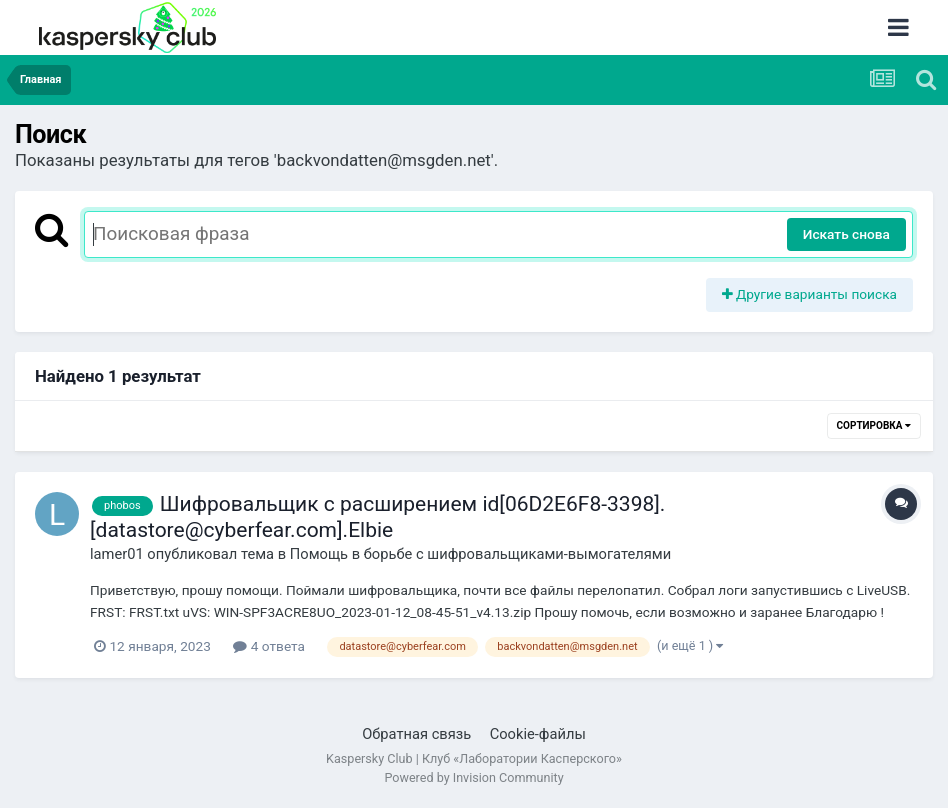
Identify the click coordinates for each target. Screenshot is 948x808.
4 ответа (269, 646)
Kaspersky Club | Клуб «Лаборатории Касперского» (474, 758)
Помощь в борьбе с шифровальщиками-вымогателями (480, 554)
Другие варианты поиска (810, 294)
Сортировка (874, 425)
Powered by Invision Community (473, 777)
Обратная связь (416, 734)
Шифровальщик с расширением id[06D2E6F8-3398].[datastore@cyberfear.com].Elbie (377, 516)
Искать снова (846, 234)
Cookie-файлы (538, 734)
